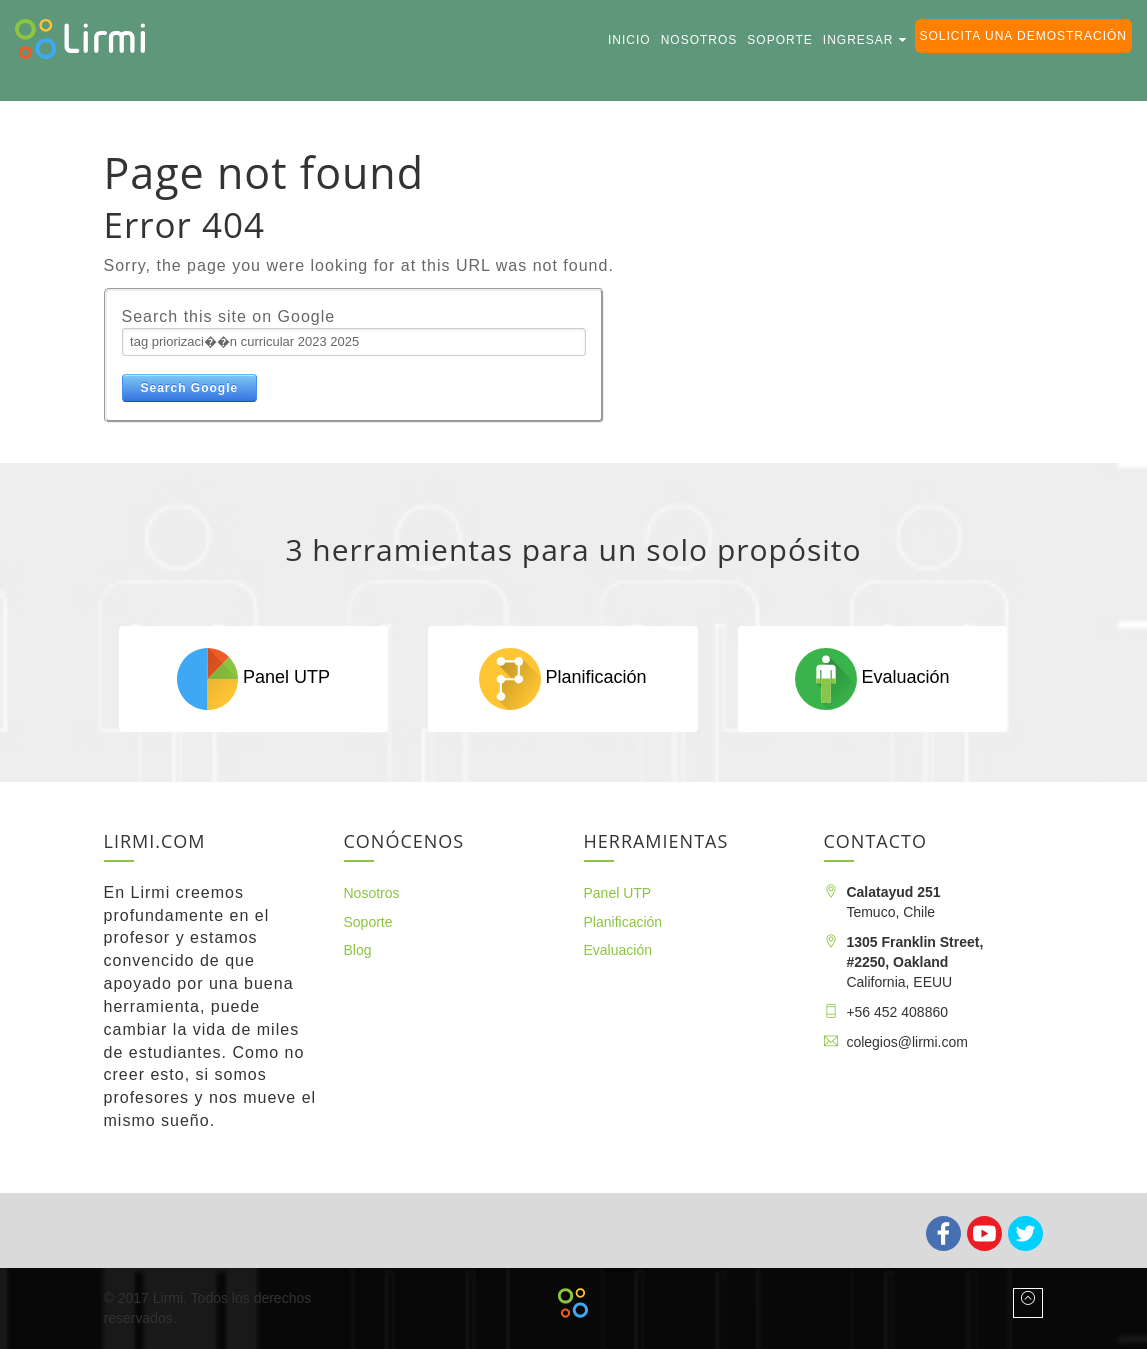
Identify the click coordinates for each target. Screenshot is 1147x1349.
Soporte (368, 922)
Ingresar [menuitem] (858, 40)
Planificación (562, 678)
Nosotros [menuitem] (699, 40)
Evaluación (872, 678)
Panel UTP (253, 678)
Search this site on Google (229, 316)
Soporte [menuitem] (779, 40)
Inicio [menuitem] (629, 40)
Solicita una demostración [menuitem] (1023, 36)
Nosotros (372, 893)
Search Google (190, 388)
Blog (358, 950)
